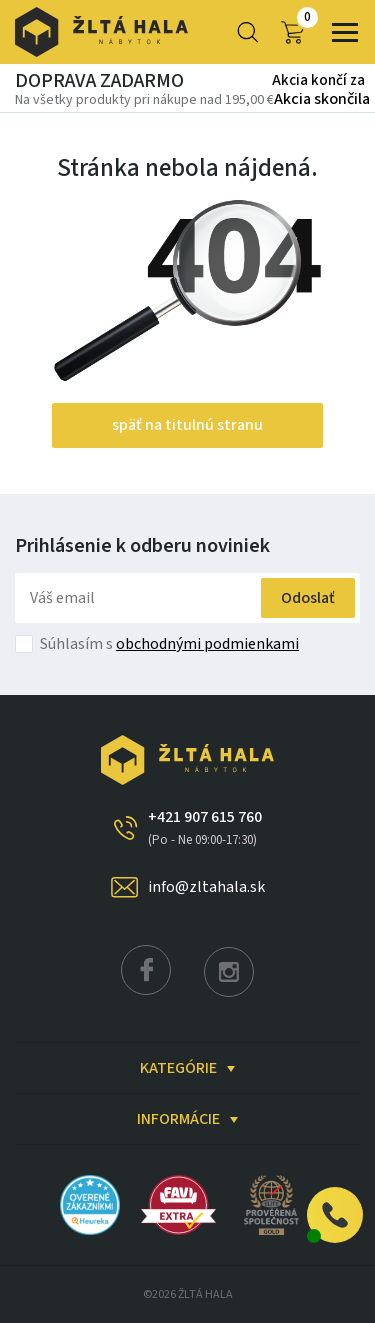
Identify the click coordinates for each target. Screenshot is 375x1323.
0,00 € (292, 32)
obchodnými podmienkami (207, 644)
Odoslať (308, 598)
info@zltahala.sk (206, 887)
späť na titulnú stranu (187, 425)
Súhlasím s (169, 644)
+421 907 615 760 (205, 828)
